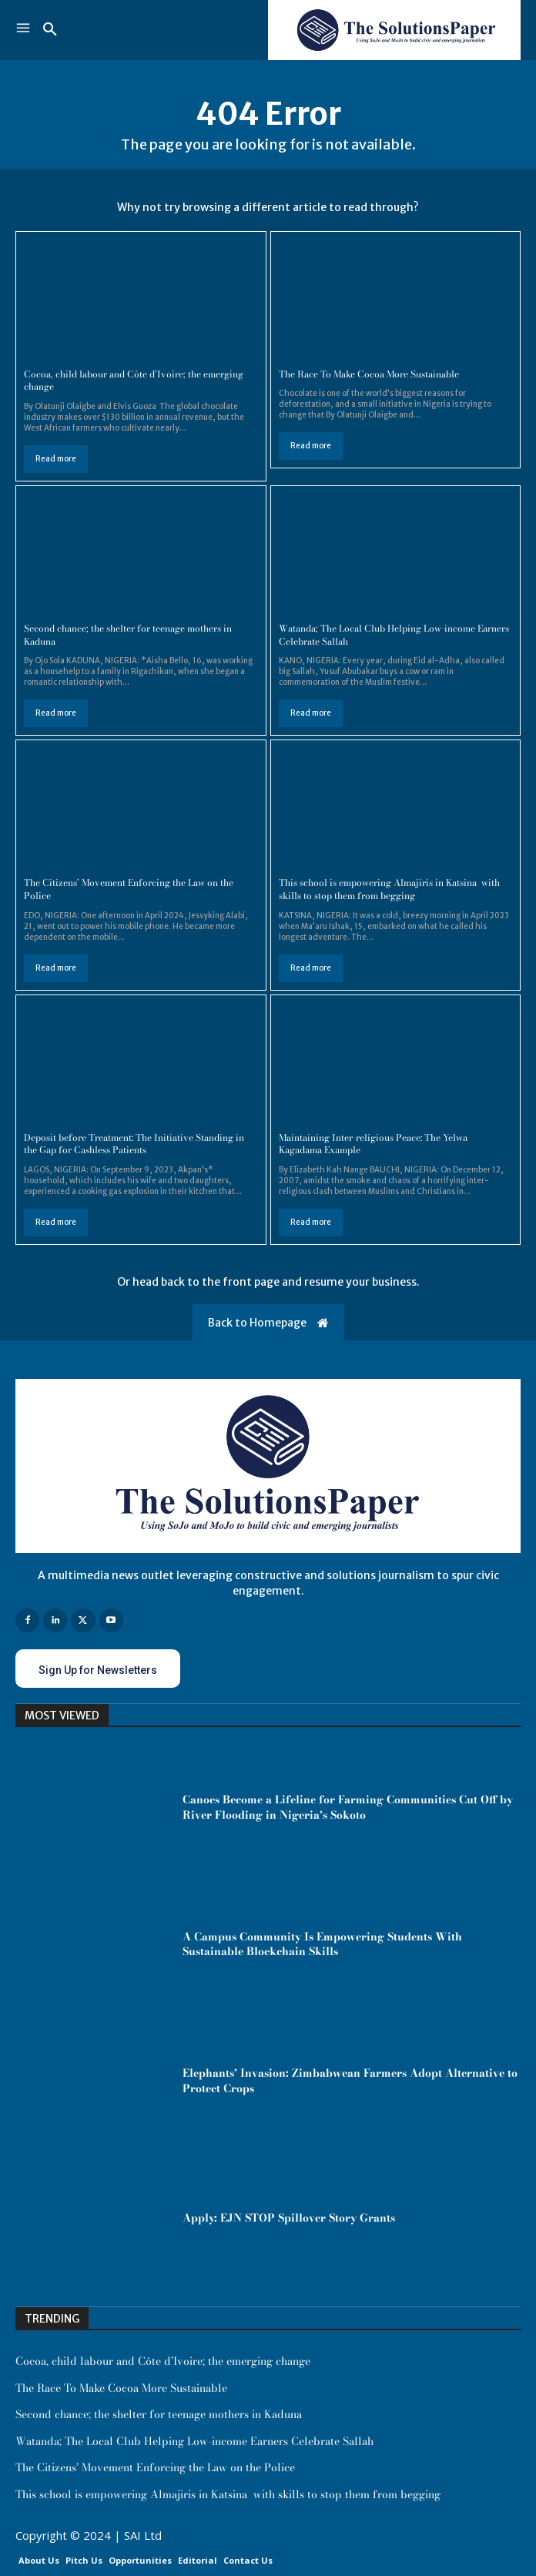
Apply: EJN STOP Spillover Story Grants (289, 2217)
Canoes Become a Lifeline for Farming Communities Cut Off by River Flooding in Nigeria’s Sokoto (348, 1807)
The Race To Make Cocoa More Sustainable (369, 374)
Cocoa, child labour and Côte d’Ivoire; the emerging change (133, 380)
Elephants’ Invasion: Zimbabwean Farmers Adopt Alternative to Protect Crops (350, 2080)
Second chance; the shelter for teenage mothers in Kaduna (128, 635)
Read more (55, 459)
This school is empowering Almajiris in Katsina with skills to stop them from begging (389, 889)
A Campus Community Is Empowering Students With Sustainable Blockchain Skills (322, 1944)
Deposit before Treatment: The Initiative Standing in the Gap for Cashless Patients (134, 1144)
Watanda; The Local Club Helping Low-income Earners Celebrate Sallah (394, 635)
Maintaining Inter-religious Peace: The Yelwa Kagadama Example (373, 1144)
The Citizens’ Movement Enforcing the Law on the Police (128, 889)
